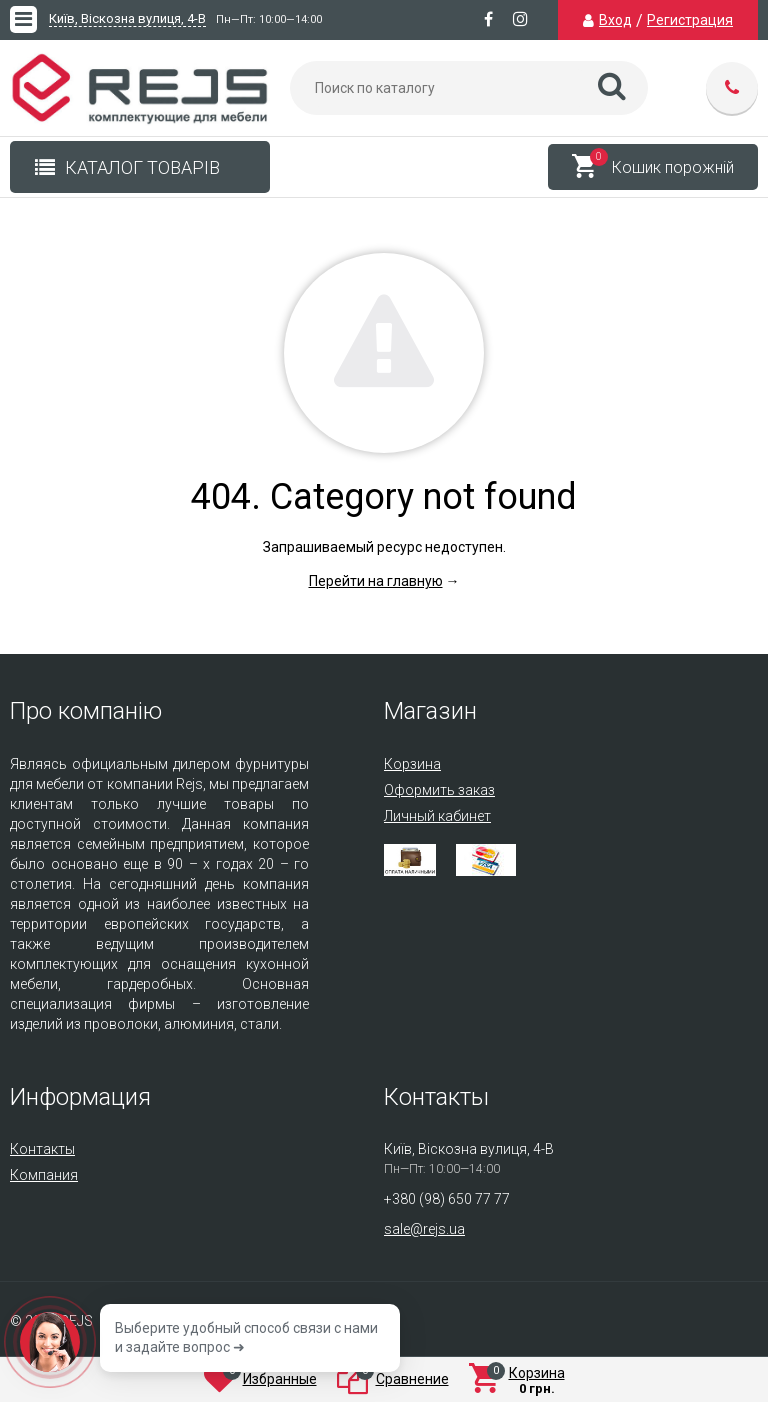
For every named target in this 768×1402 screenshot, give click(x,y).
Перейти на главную (376, 581)
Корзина (412, 764)
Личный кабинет (437, 816)
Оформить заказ (439, 790)
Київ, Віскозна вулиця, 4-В (127, 19)
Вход (615, 20)
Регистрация (690, 20)
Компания (44, 1175)
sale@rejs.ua (424, 1229)
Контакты (42, 1149)
